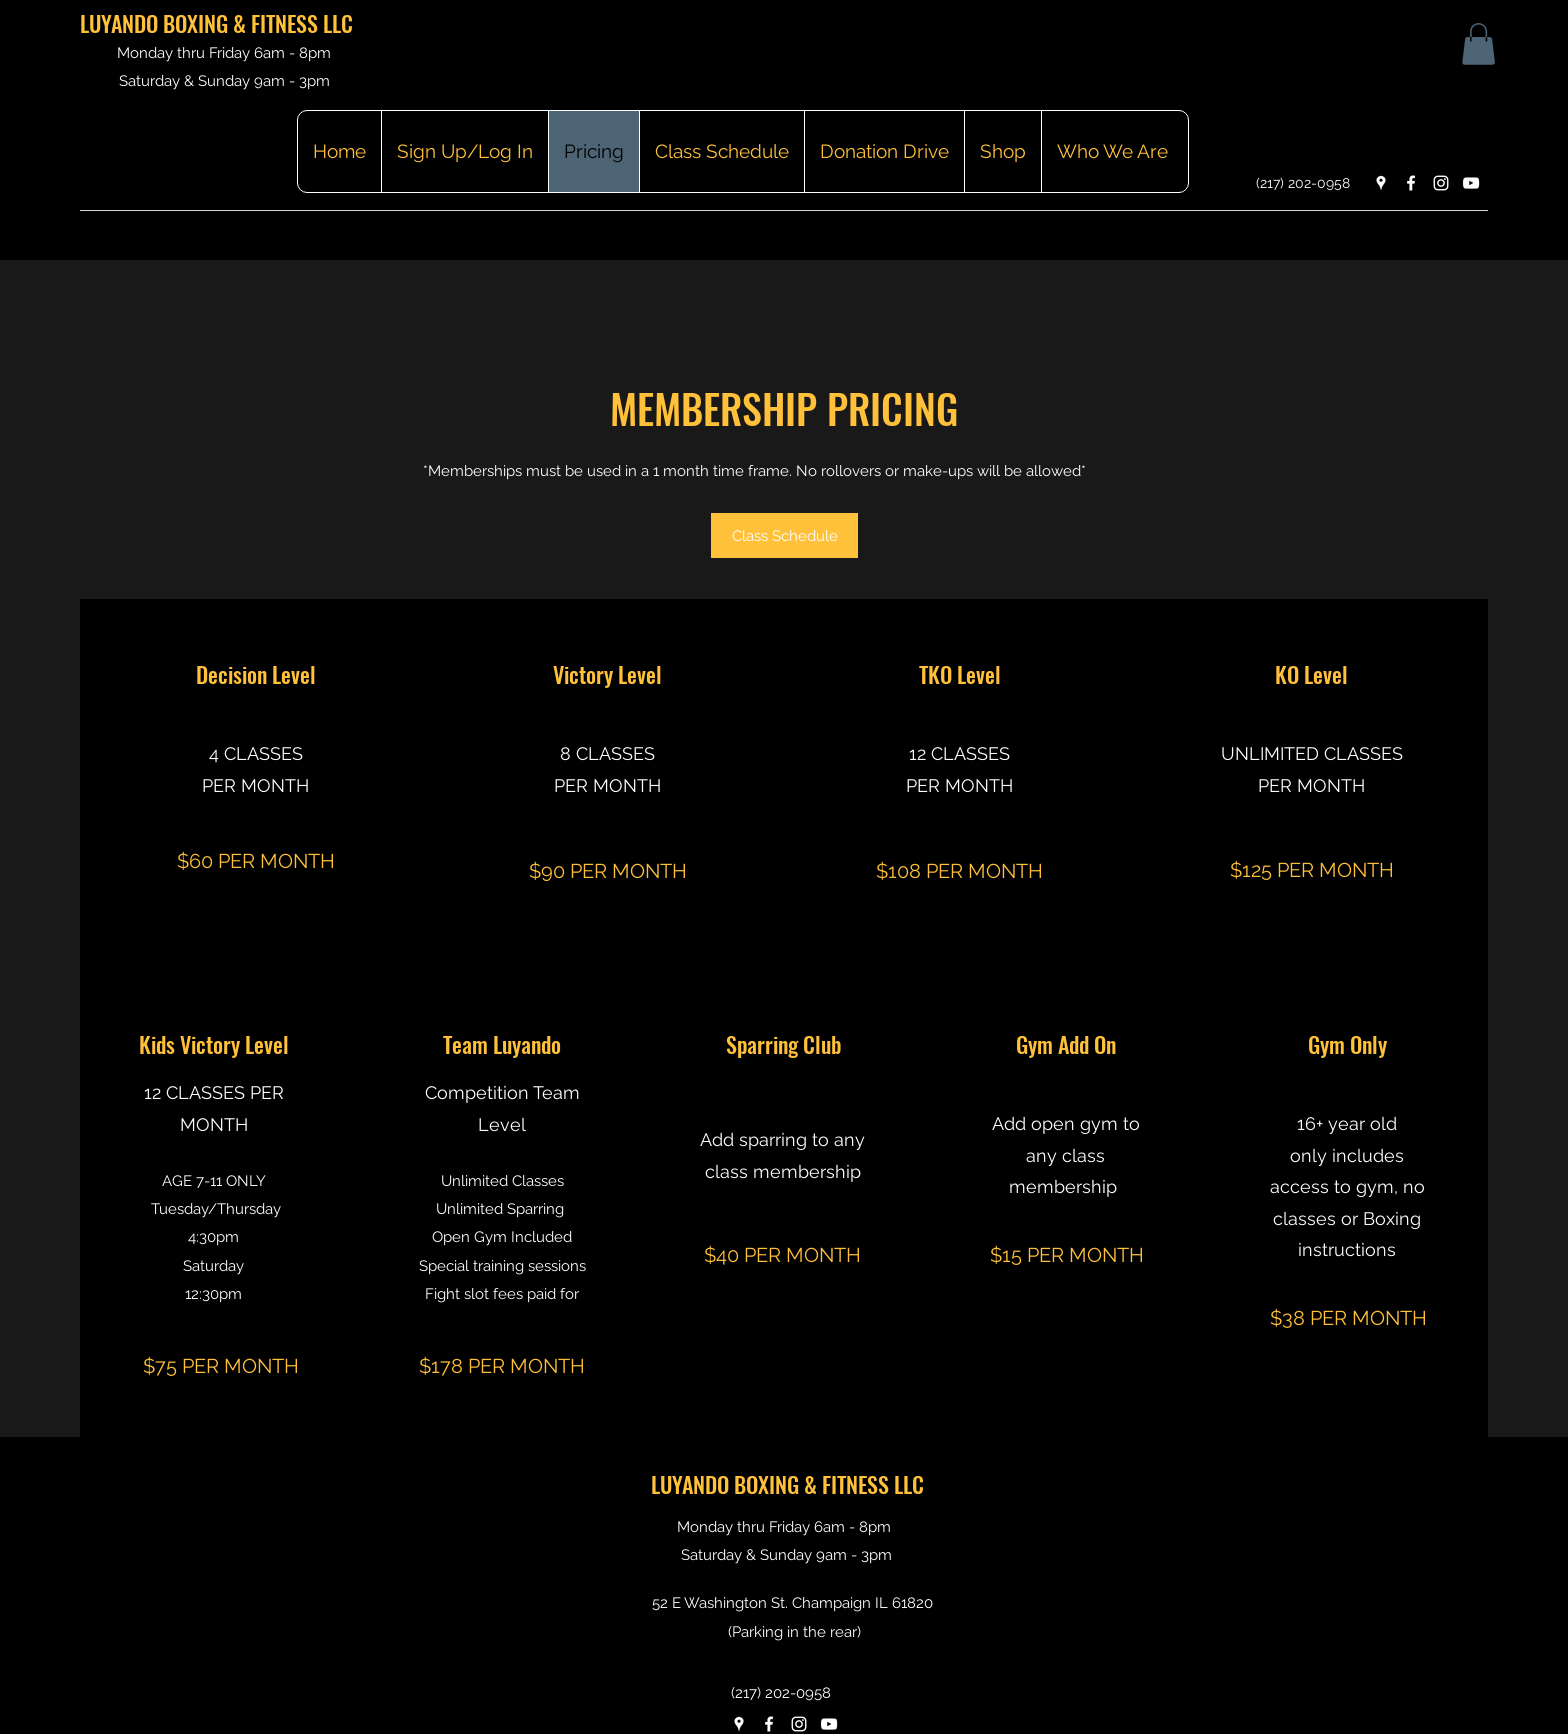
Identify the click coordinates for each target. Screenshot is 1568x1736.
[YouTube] (1471, 183)
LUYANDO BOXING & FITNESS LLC (216, 23)
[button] (1478, 44)
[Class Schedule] (784, 535)
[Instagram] (1441, 183)
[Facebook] (1411, 183)
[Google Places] (1381, 183)
